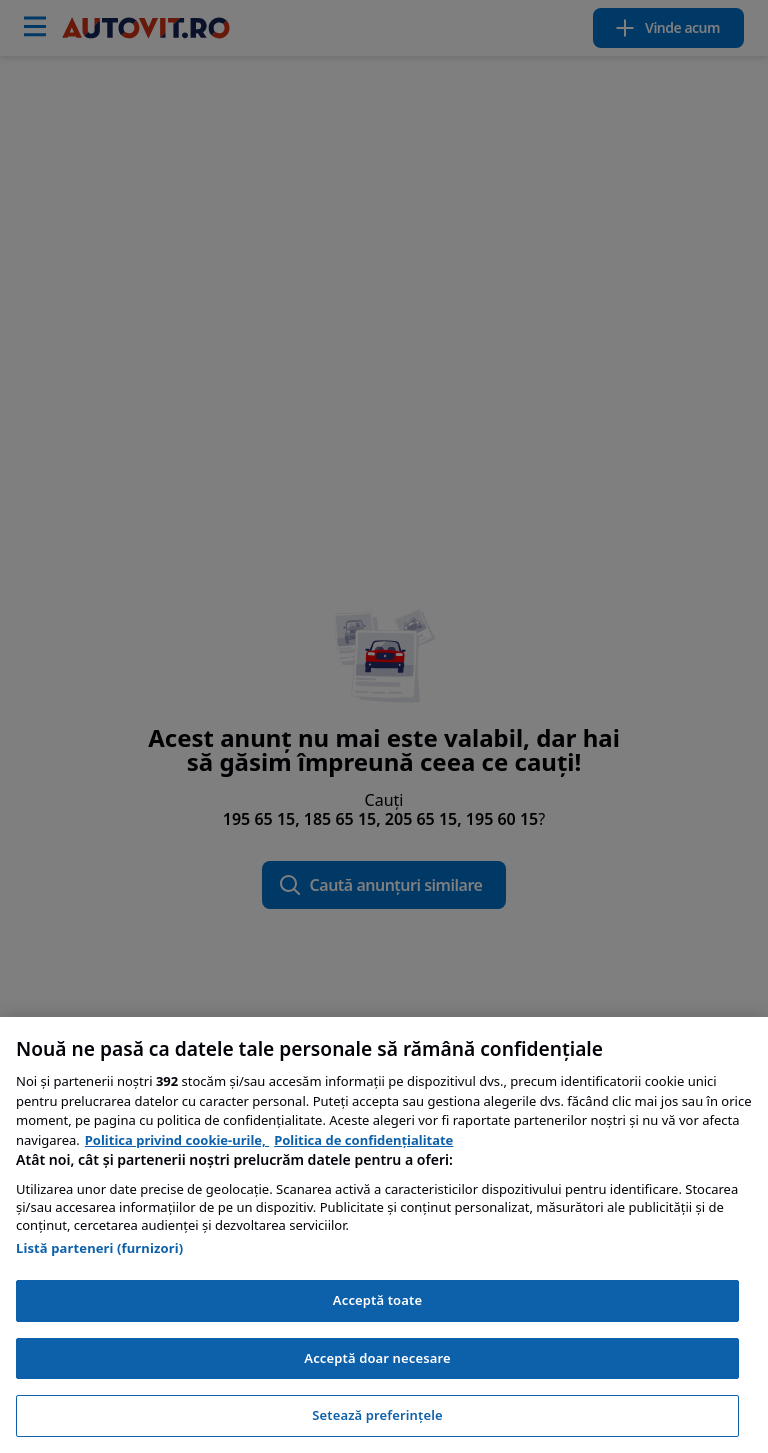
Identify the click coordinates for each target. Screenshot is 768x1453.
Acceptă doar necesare (377, 1358)
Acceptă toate (377, 1300)
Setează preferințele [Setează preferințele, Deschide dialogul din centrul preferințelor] (377, 1415)
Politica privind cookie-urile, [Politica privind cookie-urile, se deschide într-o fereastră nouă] (177, 1140)
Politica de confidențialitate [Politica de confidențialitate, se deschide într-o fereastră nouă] (363, 1140)
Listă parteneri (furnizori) (99, 1248)
